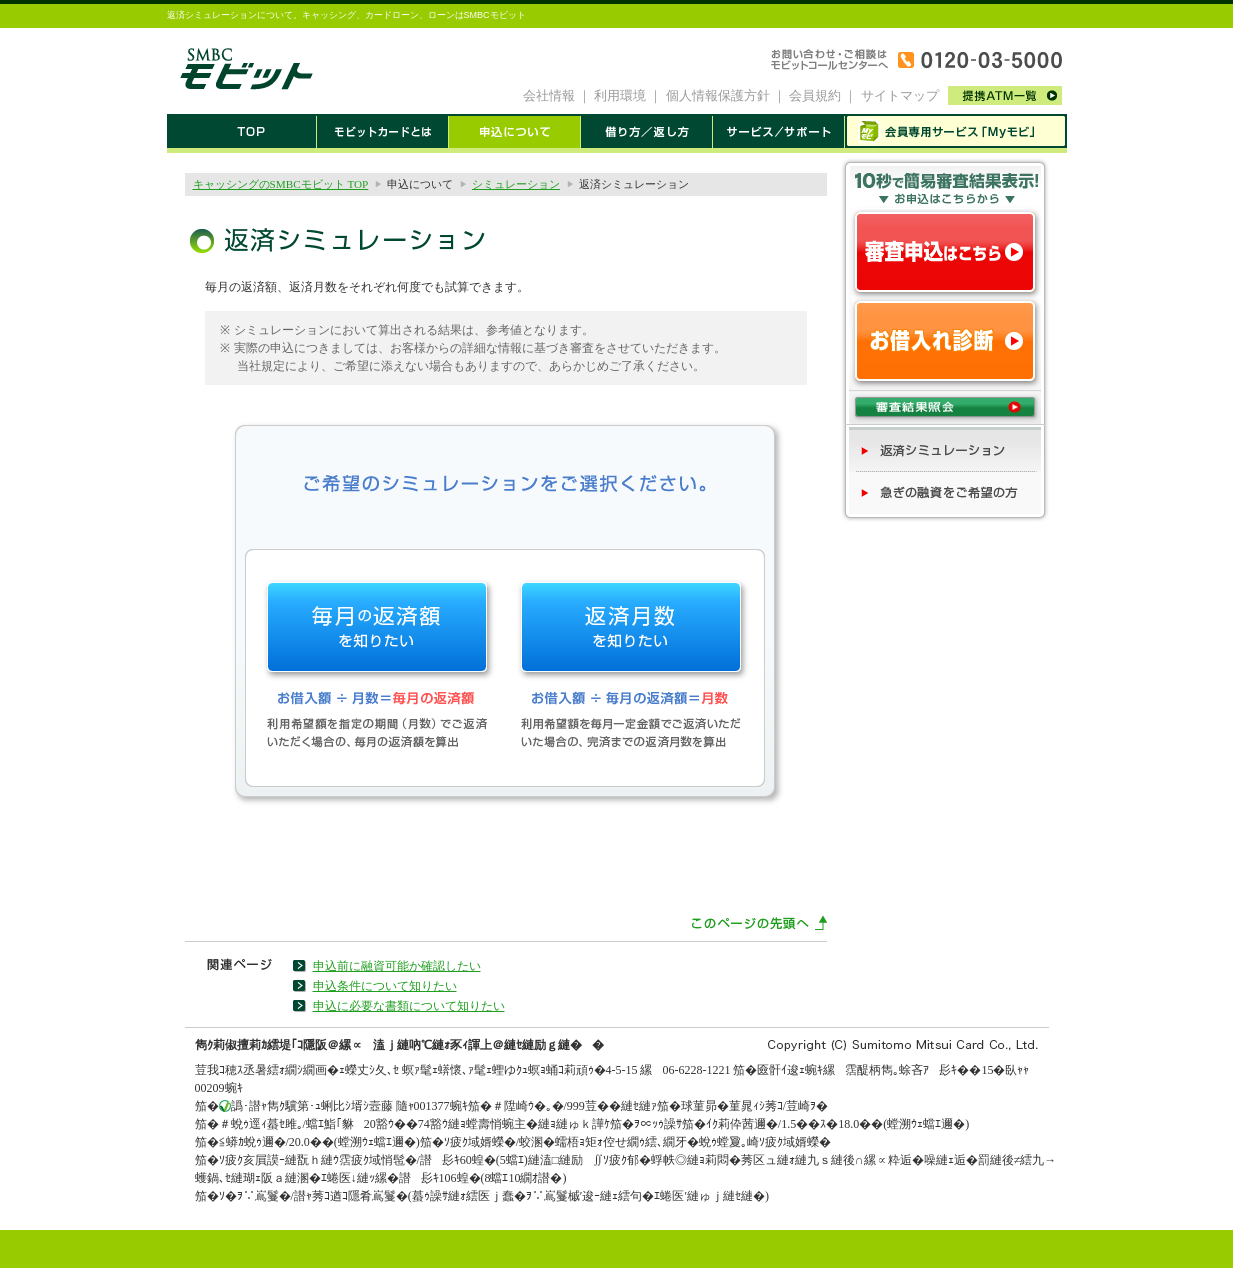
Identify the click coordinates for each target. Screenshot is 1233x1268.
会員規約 (815, 95)
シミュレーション (516, 184)
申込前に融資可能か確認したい (397, 966)
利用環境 (620, 95)
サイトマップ (900, 95)
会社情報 (549, 95)
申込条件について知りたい (385, 986)
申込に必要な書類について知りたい (409, 1006)
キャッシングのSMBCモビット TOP (281, 184)
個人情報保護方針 (718, 95)
